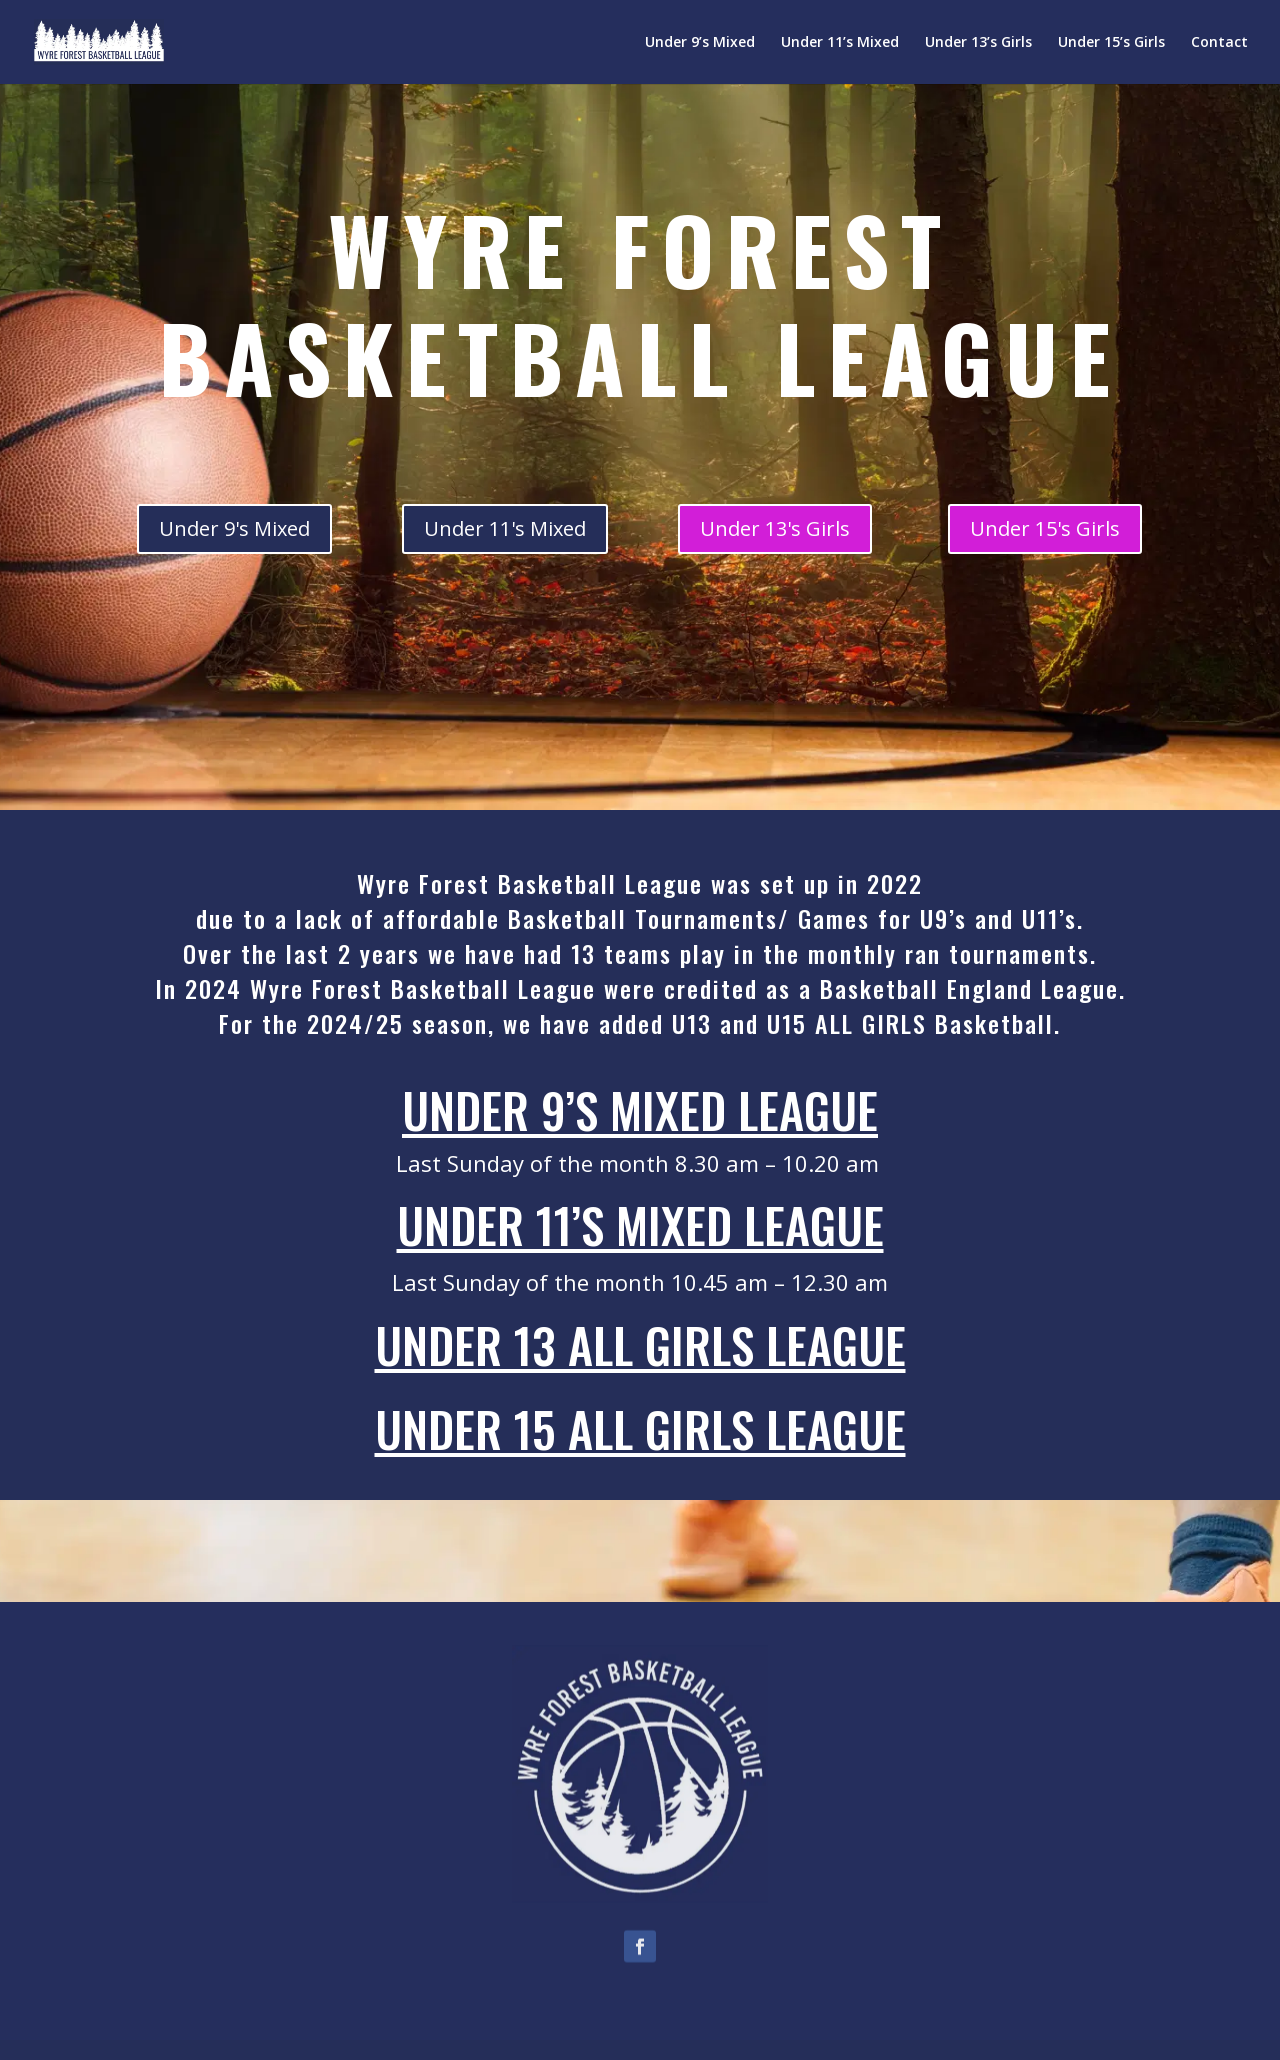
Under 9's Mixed (234, 528)
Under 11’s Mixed (840, 43)
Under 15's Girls (1045, 528)
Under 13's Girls (775, 528)
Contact (1219, 43)
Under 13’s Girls (978, 43)
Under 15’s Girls (1111, 43)
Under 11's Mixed (505, 528)
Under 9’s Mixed (700, 43)
